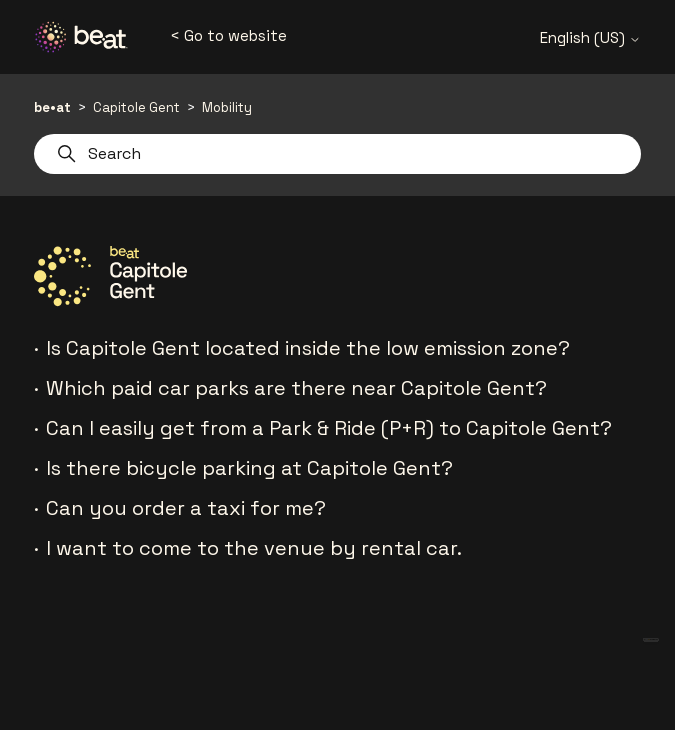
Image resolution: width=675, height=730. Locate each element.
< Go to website (228, 35)
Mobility (227, 107)
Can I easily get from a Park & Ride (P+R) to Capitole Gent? (329, 428)
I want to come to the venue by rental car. (254, 548)
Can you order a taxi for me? (186, 508)
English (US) (590, 37)
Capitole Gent (136, 107)
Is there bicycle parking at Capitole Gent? (249, 468)
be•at (52, 107)
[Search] (338, 154)
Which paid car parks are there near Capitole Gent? (296, 388)
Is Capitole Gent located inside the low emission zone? (308, 348)
